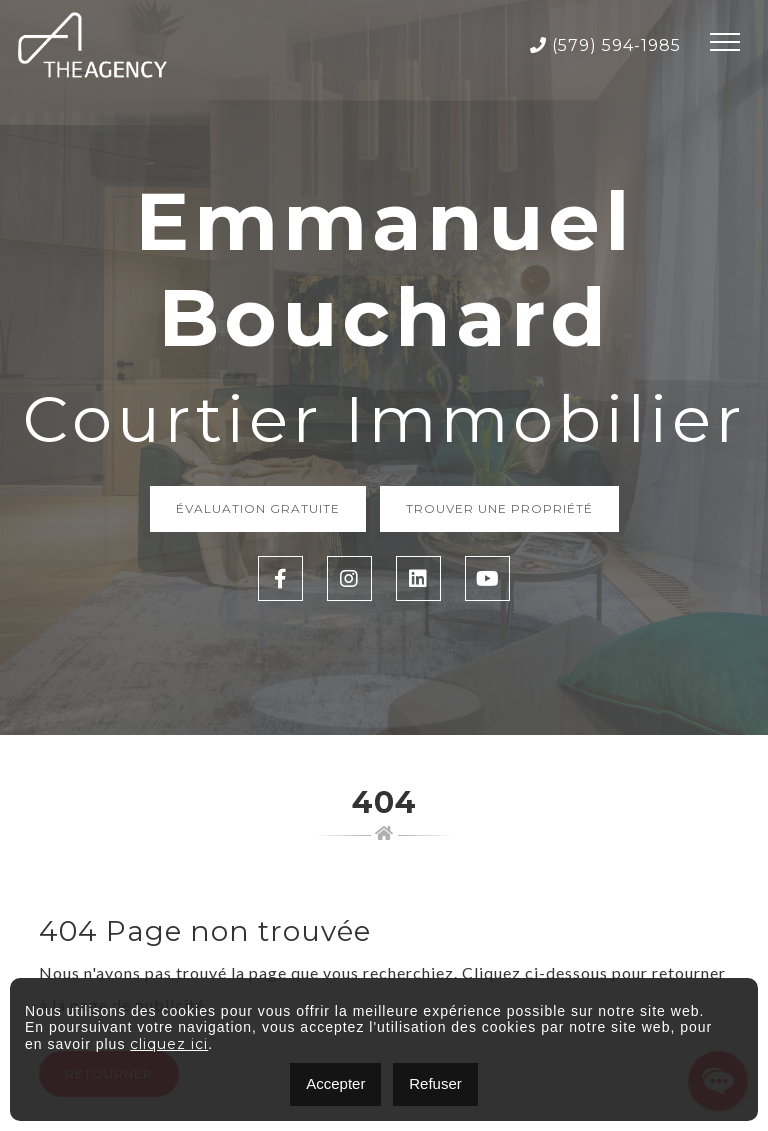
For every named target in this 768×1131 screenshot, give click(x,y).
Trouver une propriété (499, 508)
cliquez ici (169, 1044)
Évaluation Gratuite (258, 508)
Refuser (435, 1083)
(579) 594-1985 (605, 45)
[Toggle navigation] (725, 45)
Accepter (335, 1083)
